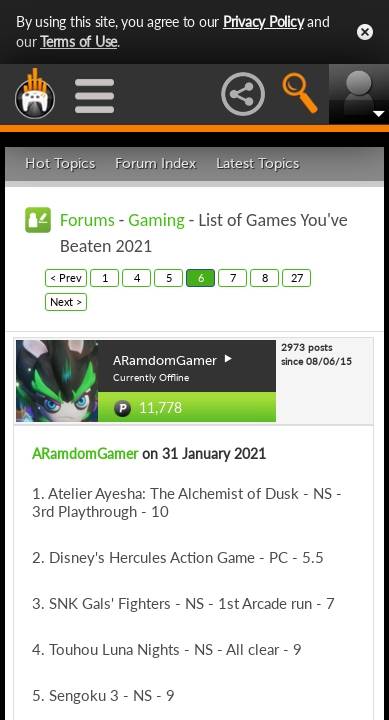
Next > (66, 301)
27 (297, 277)
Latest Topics (257, 163)
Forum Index (155, 163)
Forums (87, 220)
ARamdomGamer (85, 453)
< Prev (66, 277)
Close (365, 32)
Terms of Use (78, 41)
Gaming (156, 220)
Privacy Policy (263, 21)
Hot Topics (60, 163)
